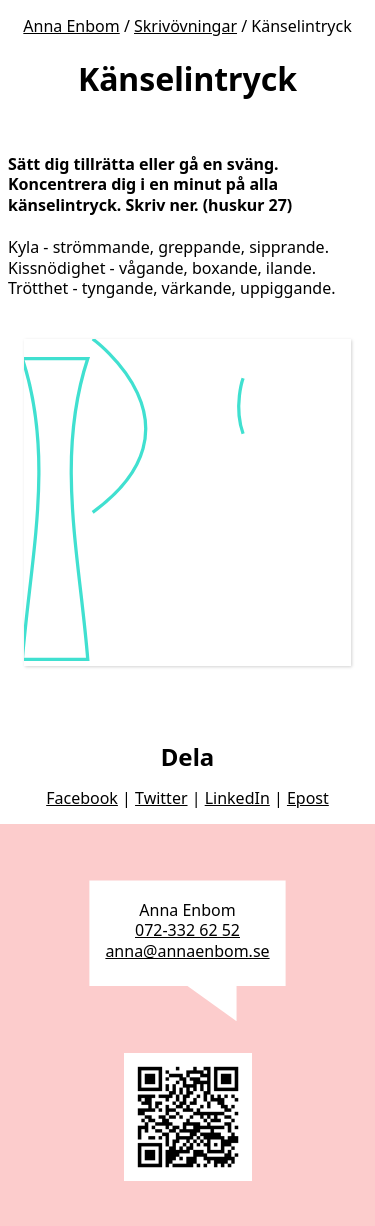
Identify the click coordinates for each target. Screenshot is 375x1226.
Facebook (82, 798)
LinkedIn (237, 798)
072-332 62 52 (187, 930)
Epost (308, 798)
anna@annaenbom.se (187, 951)
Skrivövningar (185, 26)
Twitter (161, 798)
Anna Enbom (71, 26)
